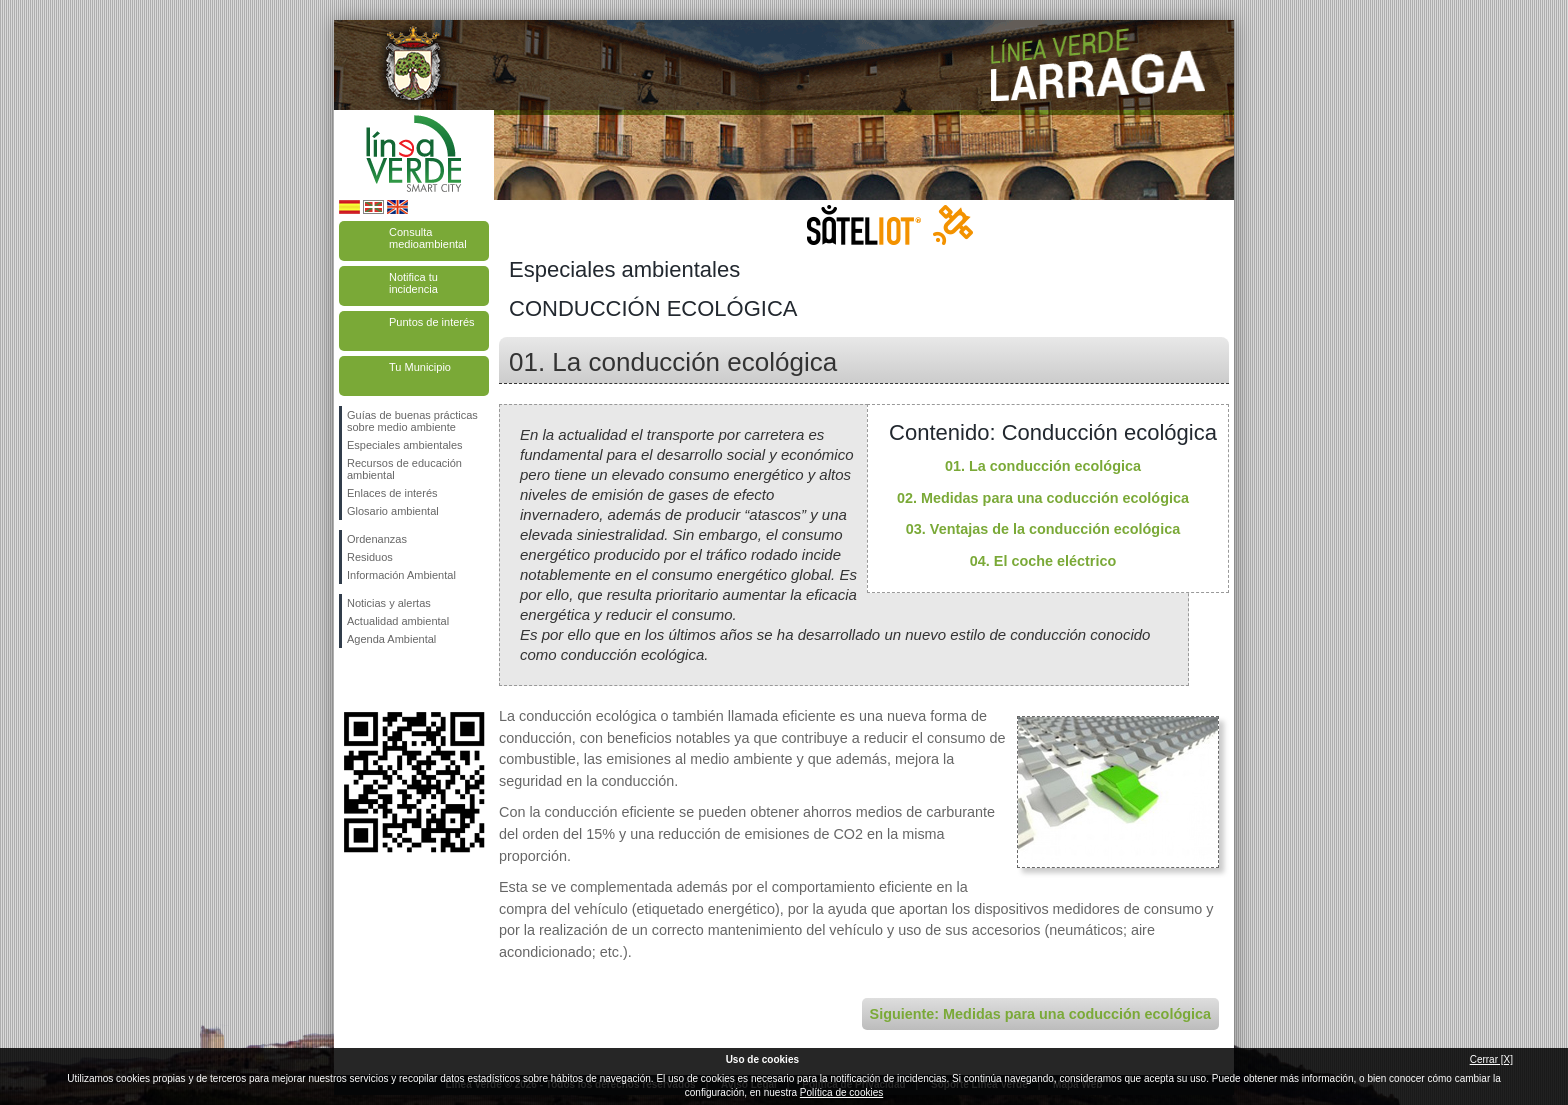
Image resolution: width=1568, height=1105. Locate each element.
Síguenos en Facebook (351, 680)
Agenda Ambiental (391, 639)
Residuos (370, 557)
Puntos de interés (432, 322)
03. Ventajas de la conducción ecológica (1043, 529)
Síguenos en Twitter (384, 680)
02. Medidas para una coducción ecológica (1043, 498)
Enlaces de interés (392, 493)
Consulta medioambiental (428, 238)
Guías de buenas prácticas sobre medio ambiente (412, 421)
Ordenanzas (377, 539)
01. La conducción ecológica (1043, 466)
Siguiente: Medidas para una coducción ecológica (1040, 1014)
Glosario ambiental (393, 511)
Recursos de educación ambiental (404, 469)
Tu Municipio (420, 367)
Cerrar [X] (1491, 1059)
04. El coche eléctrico (1043, 561)
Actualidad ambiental (398, 621)
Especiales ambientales (405, 445)
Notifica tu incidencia (413, 283)
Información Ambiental (401, 575)
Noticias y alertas (389, 603)
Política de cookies (841, 1092)
